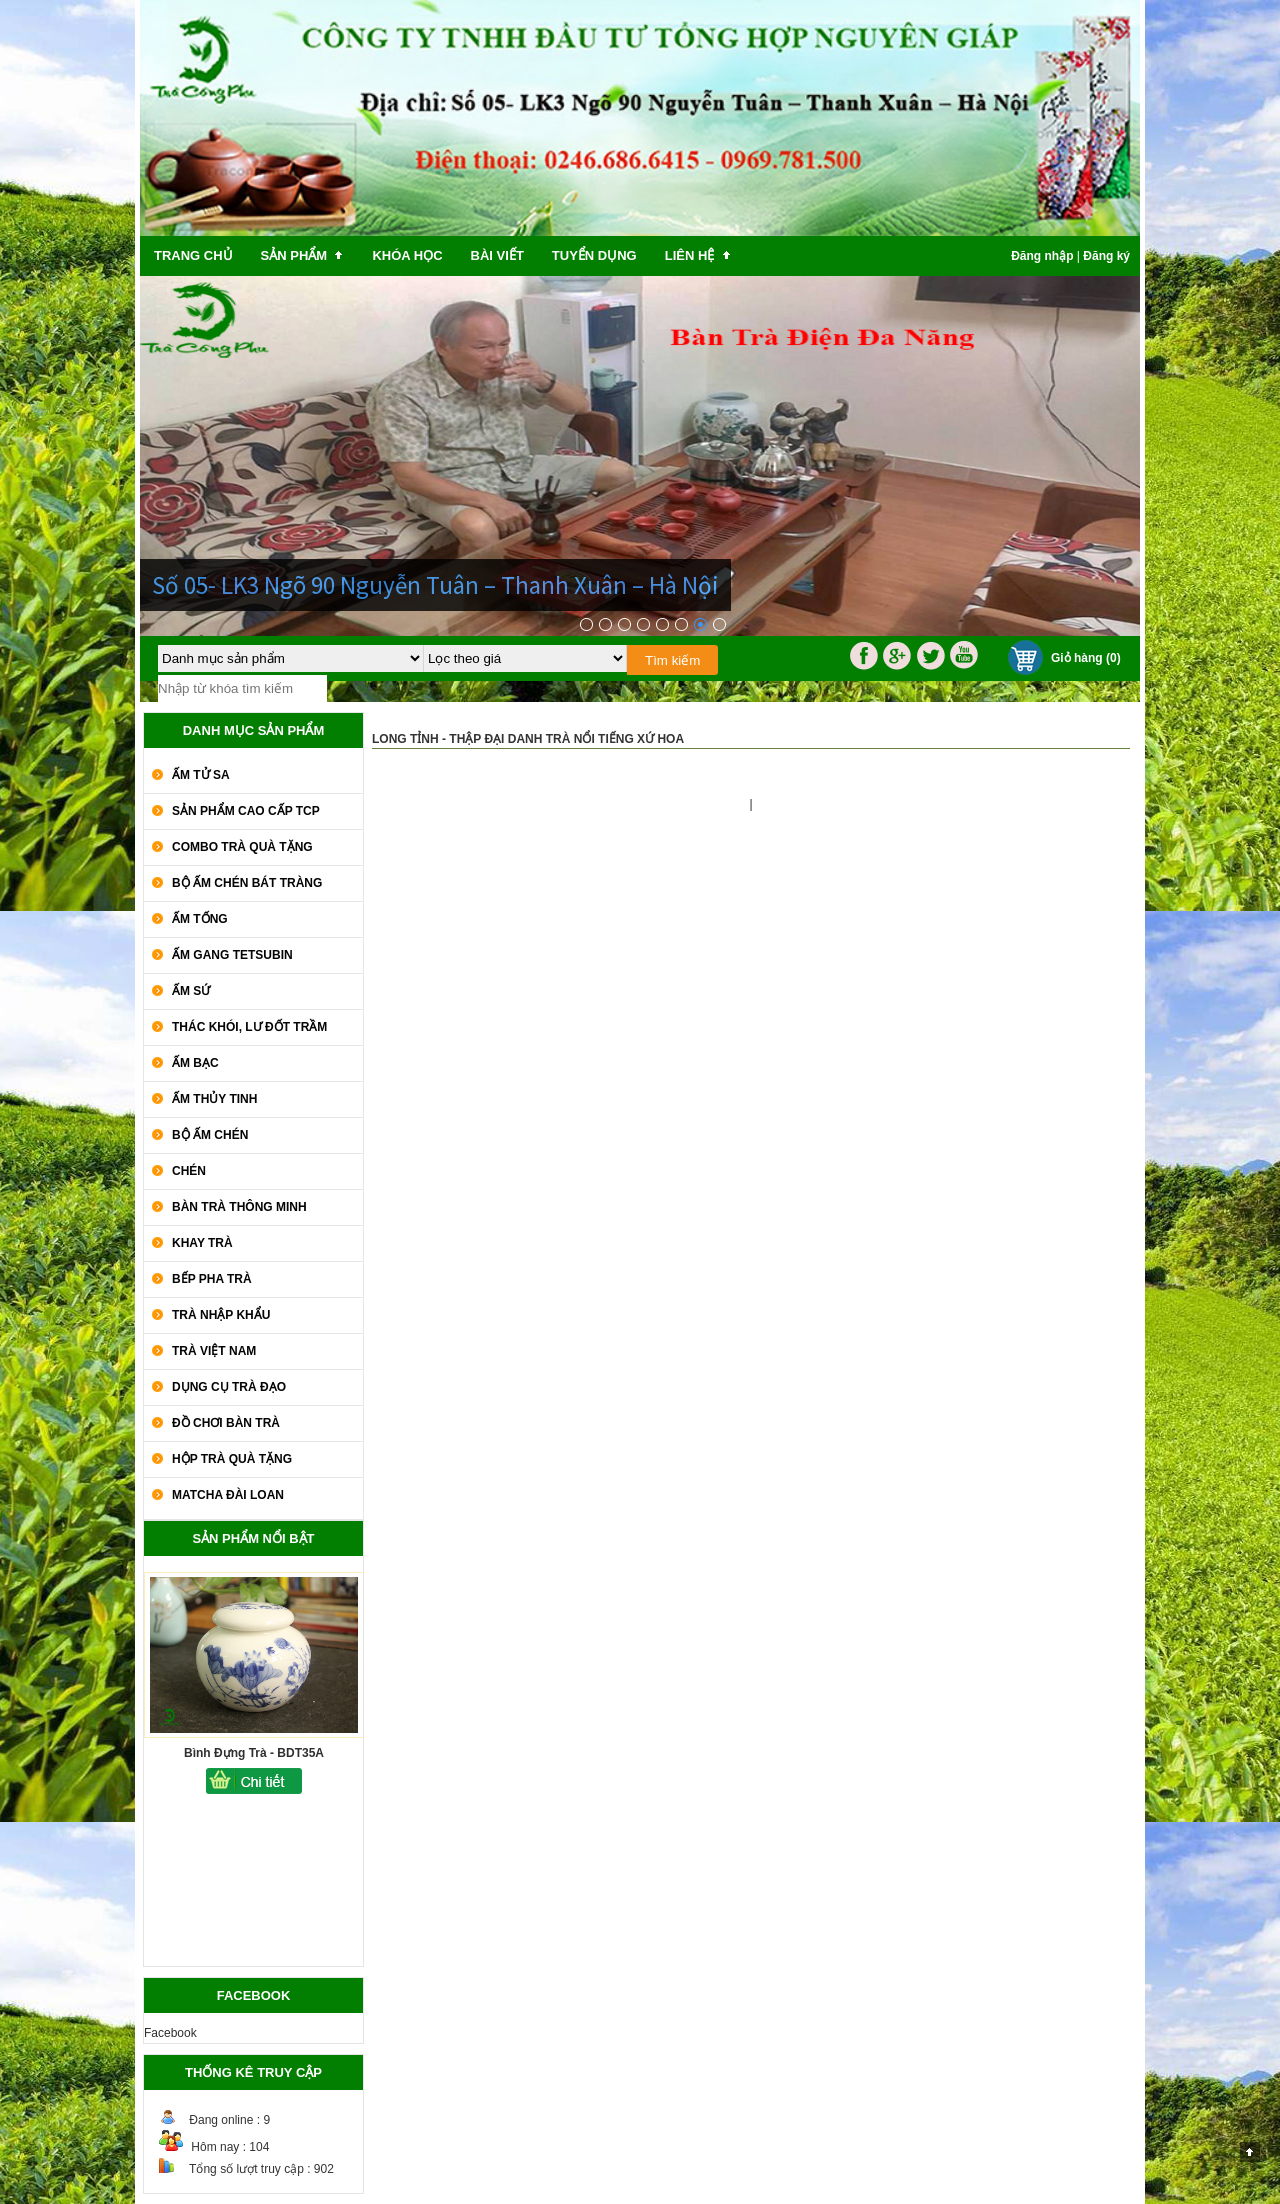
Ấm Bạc (195, 1063)
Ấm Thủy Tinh (214, 1099)
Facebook (170, 2033)
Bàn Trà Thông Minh (239, 1207)
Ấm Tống (200, 919)
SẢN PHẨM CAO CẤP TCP (246, 811)
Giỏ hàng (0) (1086, 658)
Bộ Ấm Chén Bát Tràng (247, 883)
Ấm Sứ (191, 991)
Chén (189, 1171)
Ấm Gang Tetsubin (232, 955)
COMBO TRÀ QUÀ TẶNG (242, 847)
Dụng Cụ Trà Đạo (229, 1387)
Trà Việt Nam (214, 1351)
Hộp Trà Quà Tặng (232, 1459)
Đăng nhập (1042, 256)
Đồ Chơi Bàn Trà (226, 1423)
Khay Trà (202, 1243)
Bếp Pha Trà (212, 1279)
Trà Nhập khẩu (221, 1315)
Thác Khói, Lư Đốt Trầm (249, 1027)
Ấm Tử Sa (201, 775)
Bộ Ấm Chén (210, 1135)
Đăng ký (1106, 256)
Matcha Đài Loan (228, 1495)
